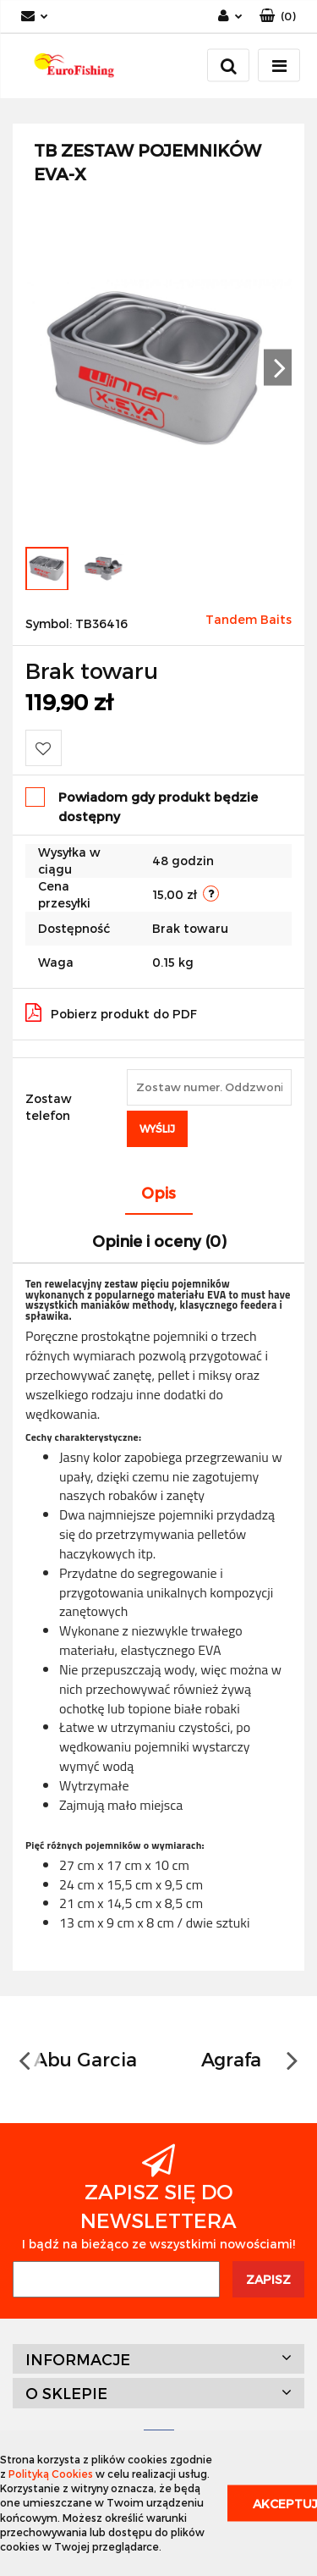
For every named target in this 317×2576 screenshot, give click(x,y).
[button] (277, 16)
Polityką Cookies (50, 2473)
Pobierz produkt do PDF (111, 1012)
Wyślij (157, 1128)
